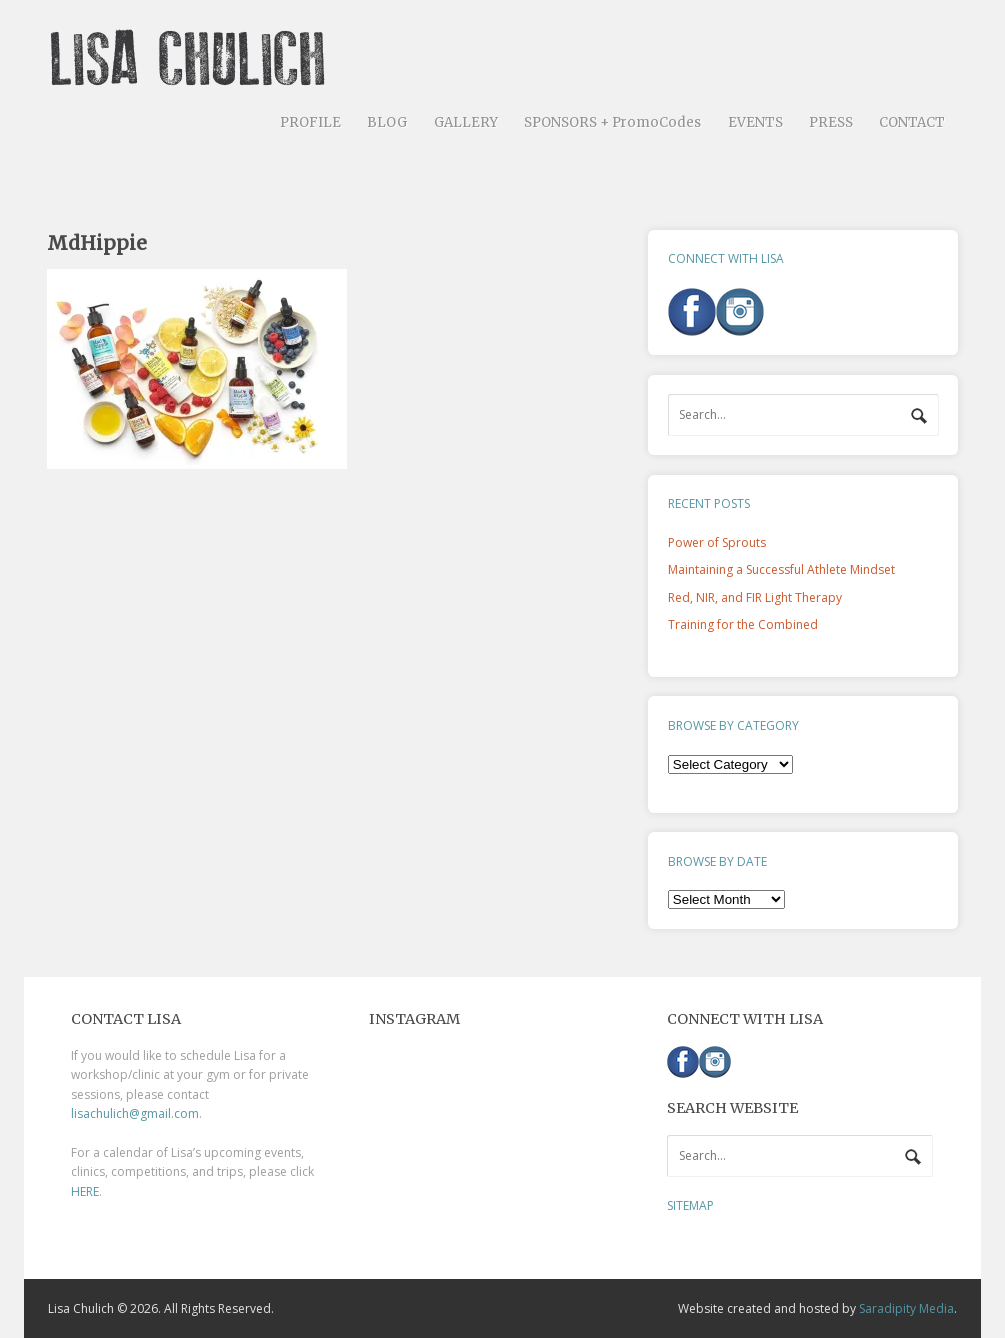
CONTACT (912, 122)
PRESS (831, 122)
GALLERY (466, 122)
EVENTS (755, 122)
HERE (85, 1191)
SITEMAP (690, 1205)
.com (185, 1113)
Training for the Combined (743, 624)
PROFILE (310, 122)
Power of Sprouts (717, 542)
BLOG (387, 122)
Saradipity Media (906, 1308)
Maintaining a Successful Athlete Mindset (781, 569)
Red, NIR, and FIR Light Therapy (755, 597)
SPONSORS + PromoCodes (612, 122)
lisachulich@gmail (121, 1113)
